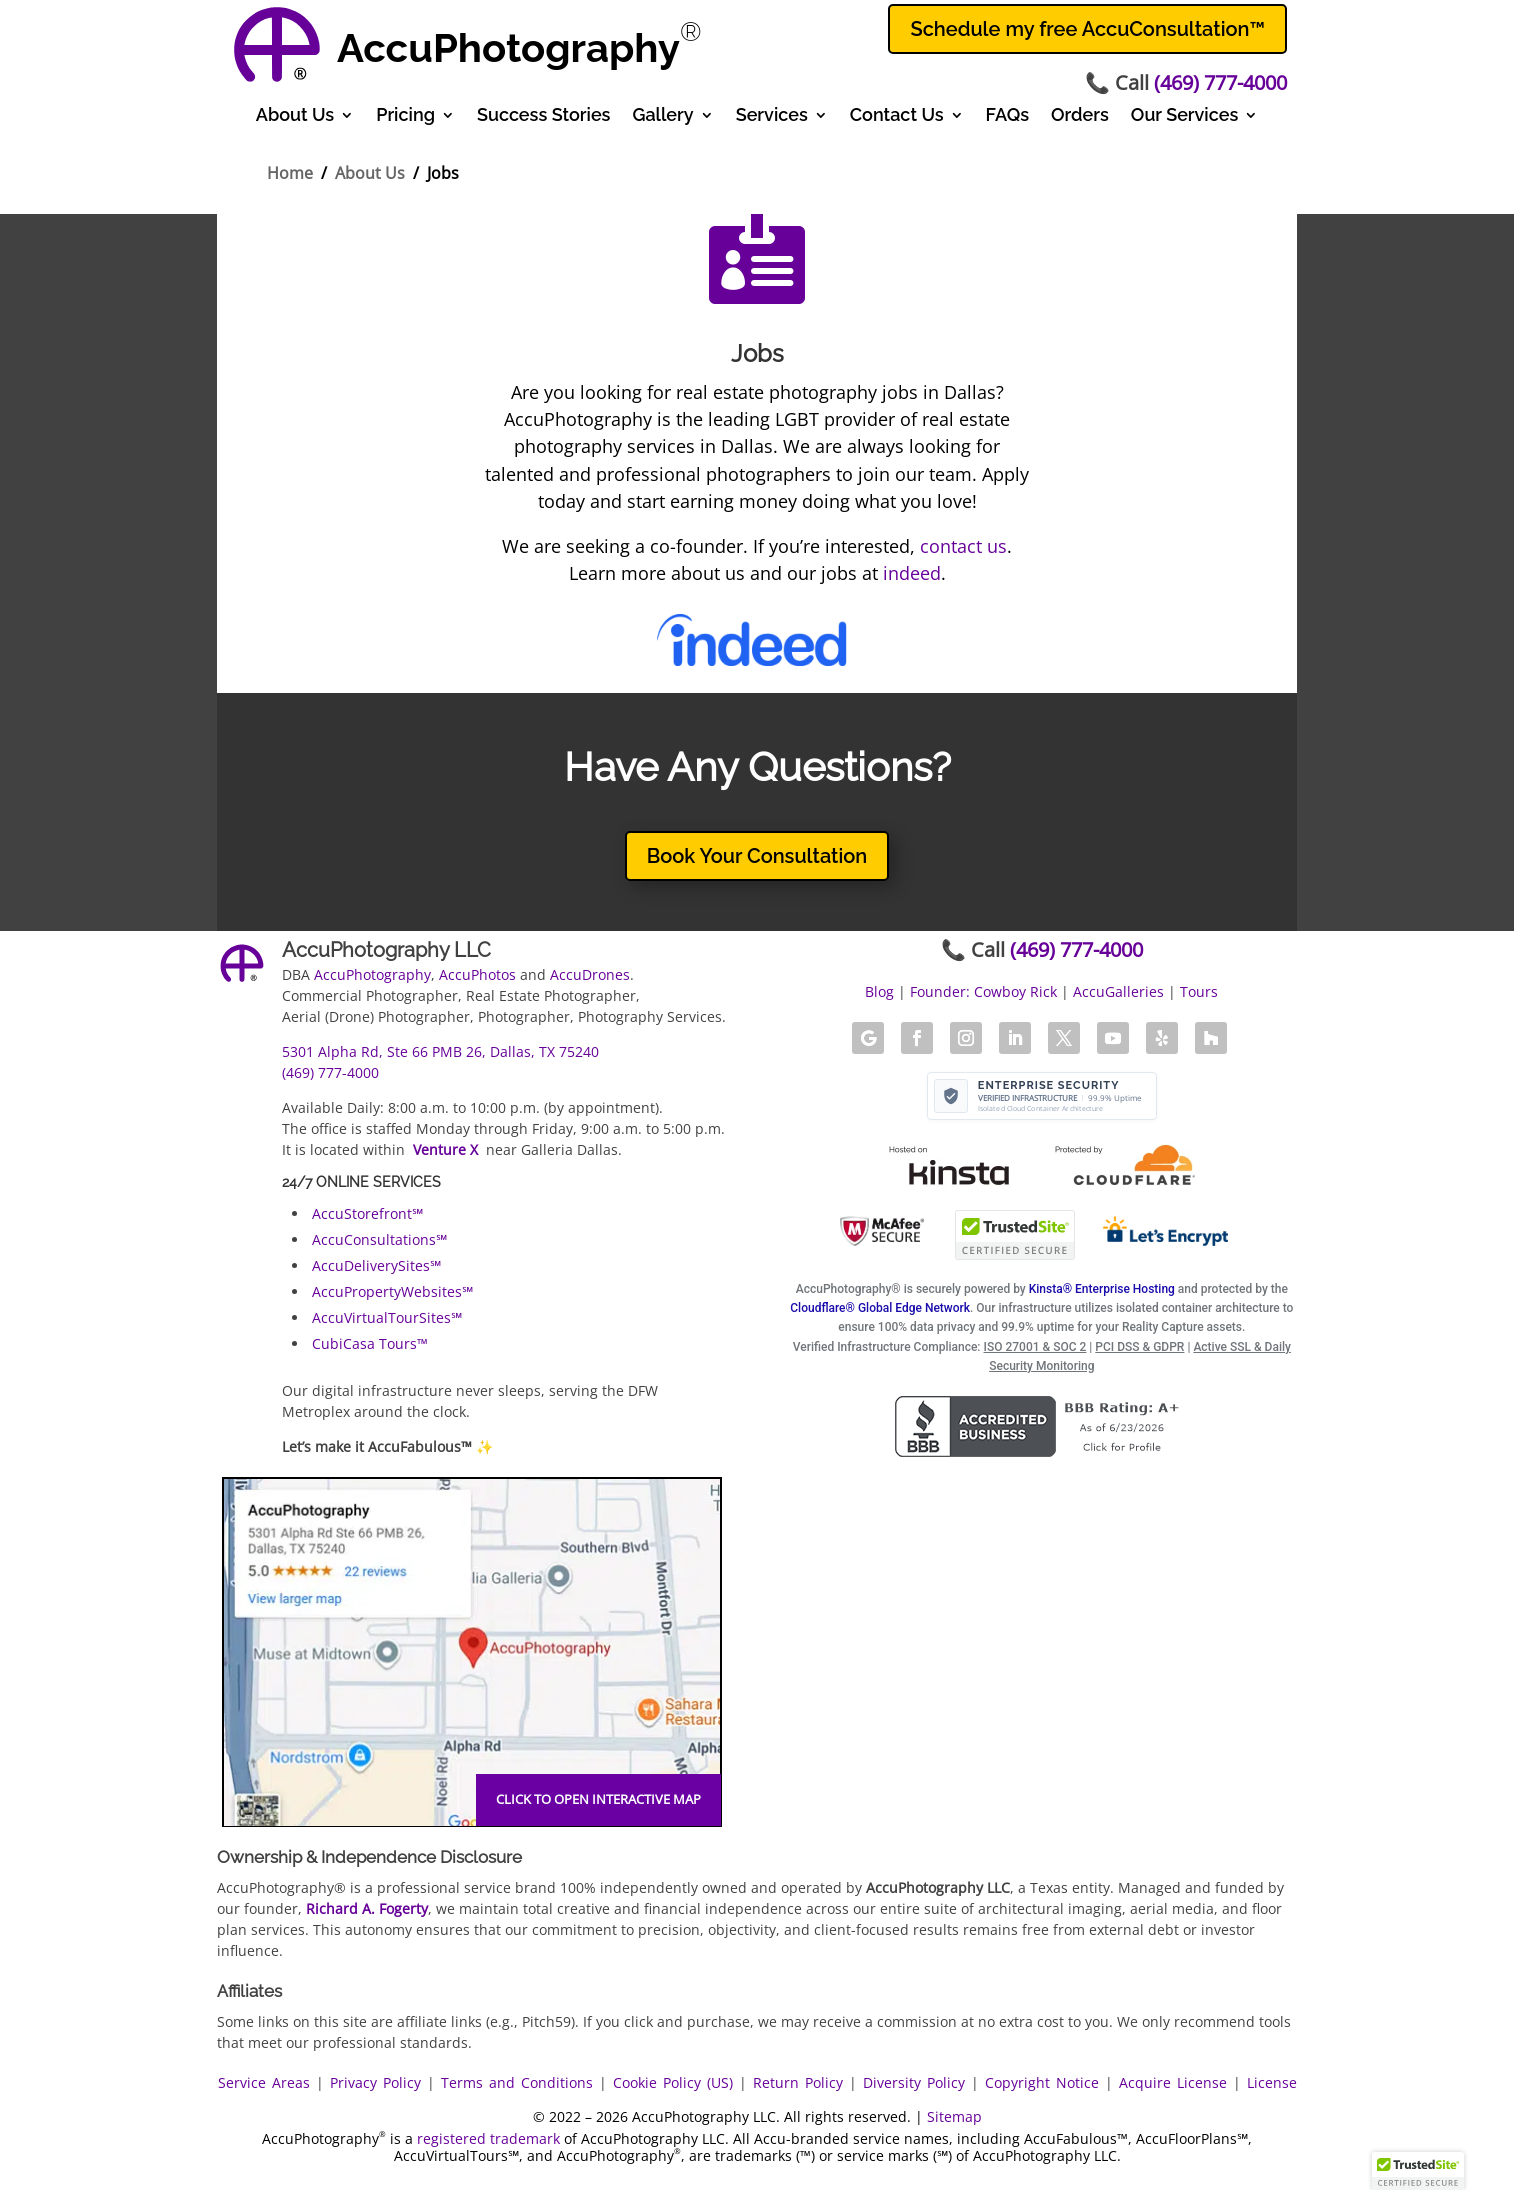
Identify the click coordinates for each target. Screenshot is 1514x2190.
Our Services (1184, 116)
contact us (963, 546)
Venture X (445, 1149)
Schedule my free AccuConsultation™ (1087, 29)
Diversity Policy (914, 2082)
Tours (1199, 991)
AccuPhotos (477, 974)
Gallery (662, 116)
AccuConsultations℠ (379, 1239)
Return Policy (798, 2082)
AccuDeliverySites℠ (376, 1265)
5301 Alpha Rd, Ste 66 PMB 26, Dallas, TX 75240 (440, 1051)
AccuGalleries (1118, 991)
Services (772, 116)
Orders (1080, 116)
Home (290, 173)
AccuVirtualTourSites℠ (387, 1317)
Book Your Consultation (757, 856)
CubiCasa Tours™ (370, 1343)
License (1272, 2082)
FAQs (1007, 116)
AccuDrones (590, 974)
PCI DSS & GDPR (1139, 1347)
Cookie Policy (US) (673, 2082)
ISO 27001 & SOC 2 (1035, 1347)
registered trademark (488, 2138)
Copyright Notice (1042, 2082)
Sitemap (954, 2116)
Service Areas (264, 2082)
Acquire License (1173, 2082)
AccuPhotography (372, 974)
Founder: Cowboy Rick (983, 991)
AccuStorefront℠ (367, 1213)
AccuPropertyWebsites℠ (392, 1291)
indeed (912, 573)
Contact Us (897, 116)
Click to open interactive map (598, 1799)
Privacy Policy (375, 2082)
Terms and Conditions (517, 2082)
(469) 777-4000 (1220, 82)
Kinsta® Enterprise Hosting (1102, 1289)
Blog (879, 991)
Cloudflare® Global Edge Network (880, 1308)
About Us (295, 116)
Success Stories (543, 116)
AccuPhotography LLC (386, 950)
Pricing (405, 116)
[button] (1418, 2171)
